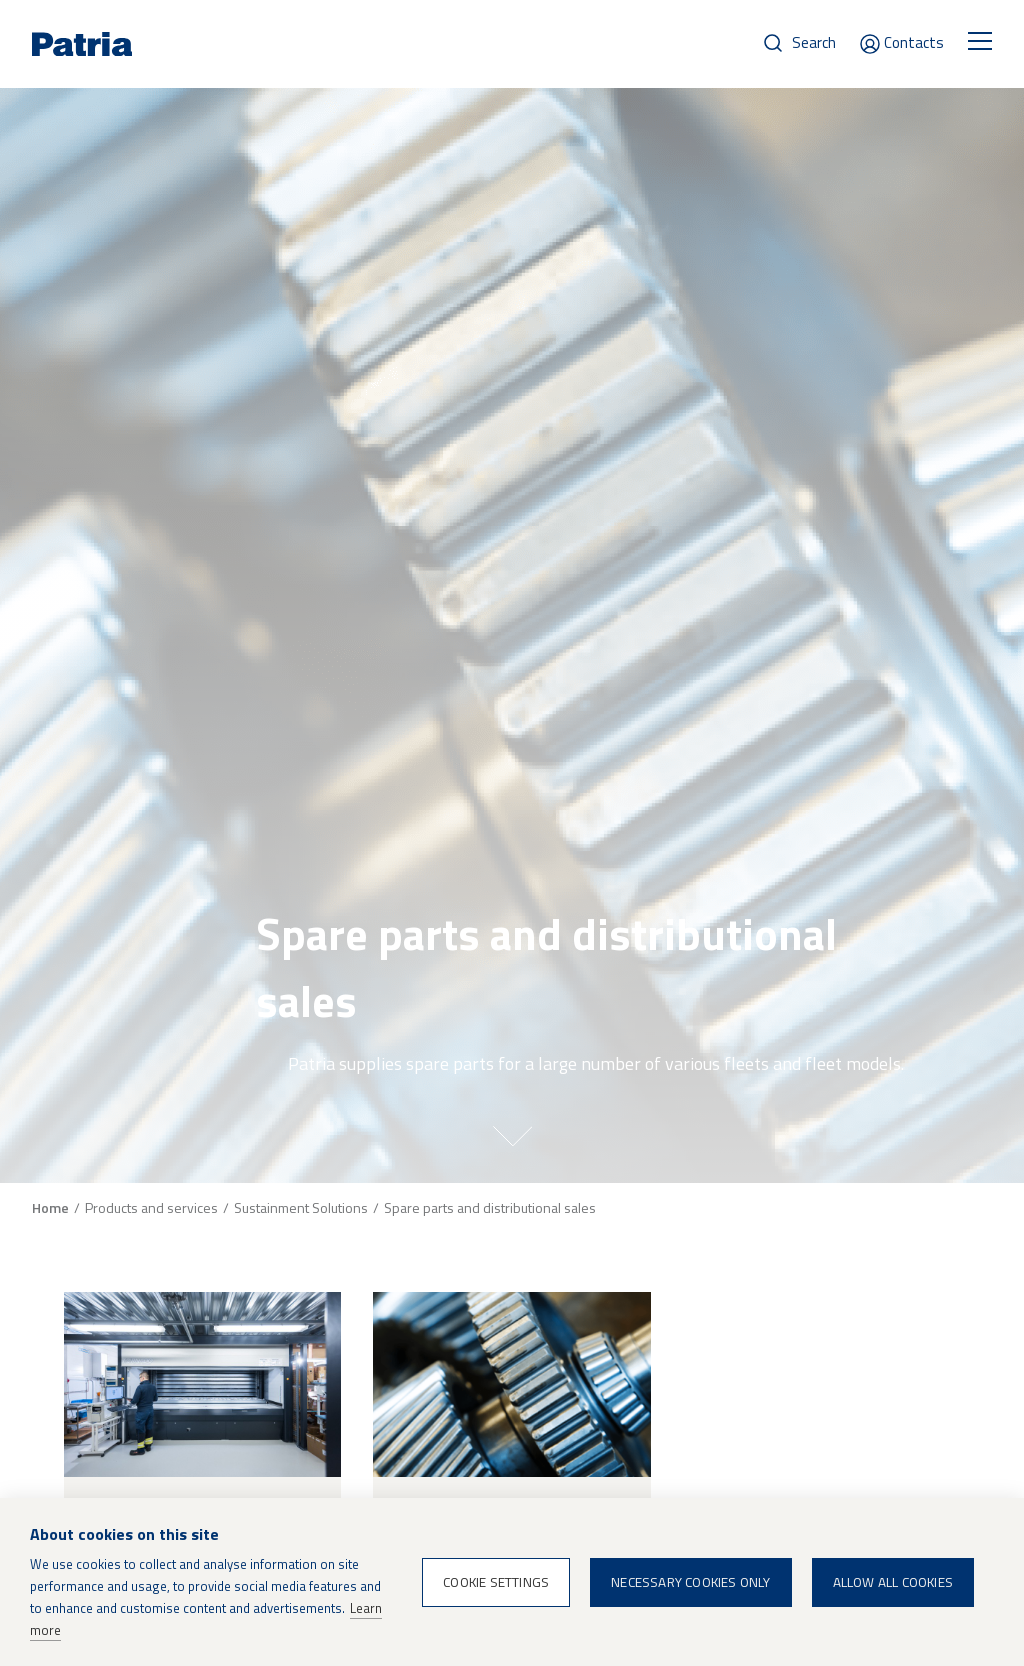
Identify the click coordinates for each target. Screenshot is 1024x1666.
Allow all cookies (893, 1582)
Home (50, 1208)
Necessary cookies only (690, 1582)
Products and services (151, 1207)
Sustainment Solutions (301, 1207)
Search (814, 42)
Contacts (914, 42)
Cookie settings (496, 1582)
